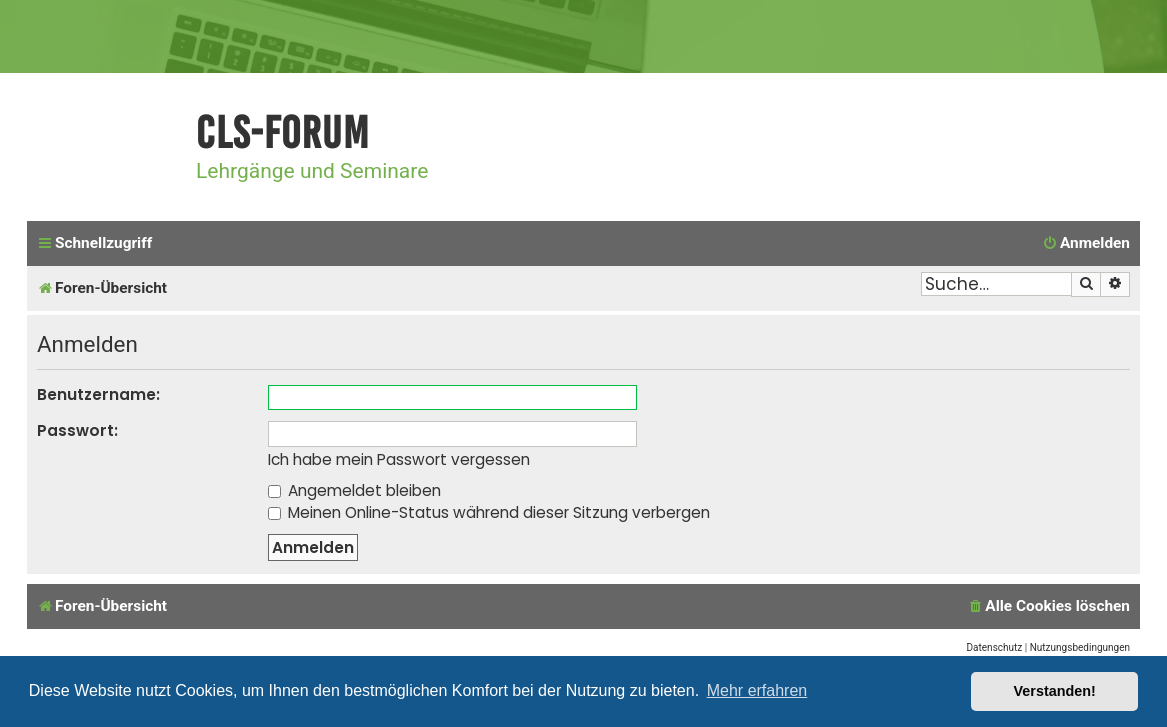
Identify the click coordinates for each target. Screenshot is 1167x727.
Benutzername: (98, 394)
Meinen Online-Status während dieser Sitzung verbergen (489, 512)
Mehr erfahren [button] (757, 690)
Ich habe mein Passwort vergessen (399, 460)
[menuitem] (1086, 244)
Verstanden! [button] (1055, 691)
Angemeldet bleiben (354, 490)
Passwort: (77, 430)
